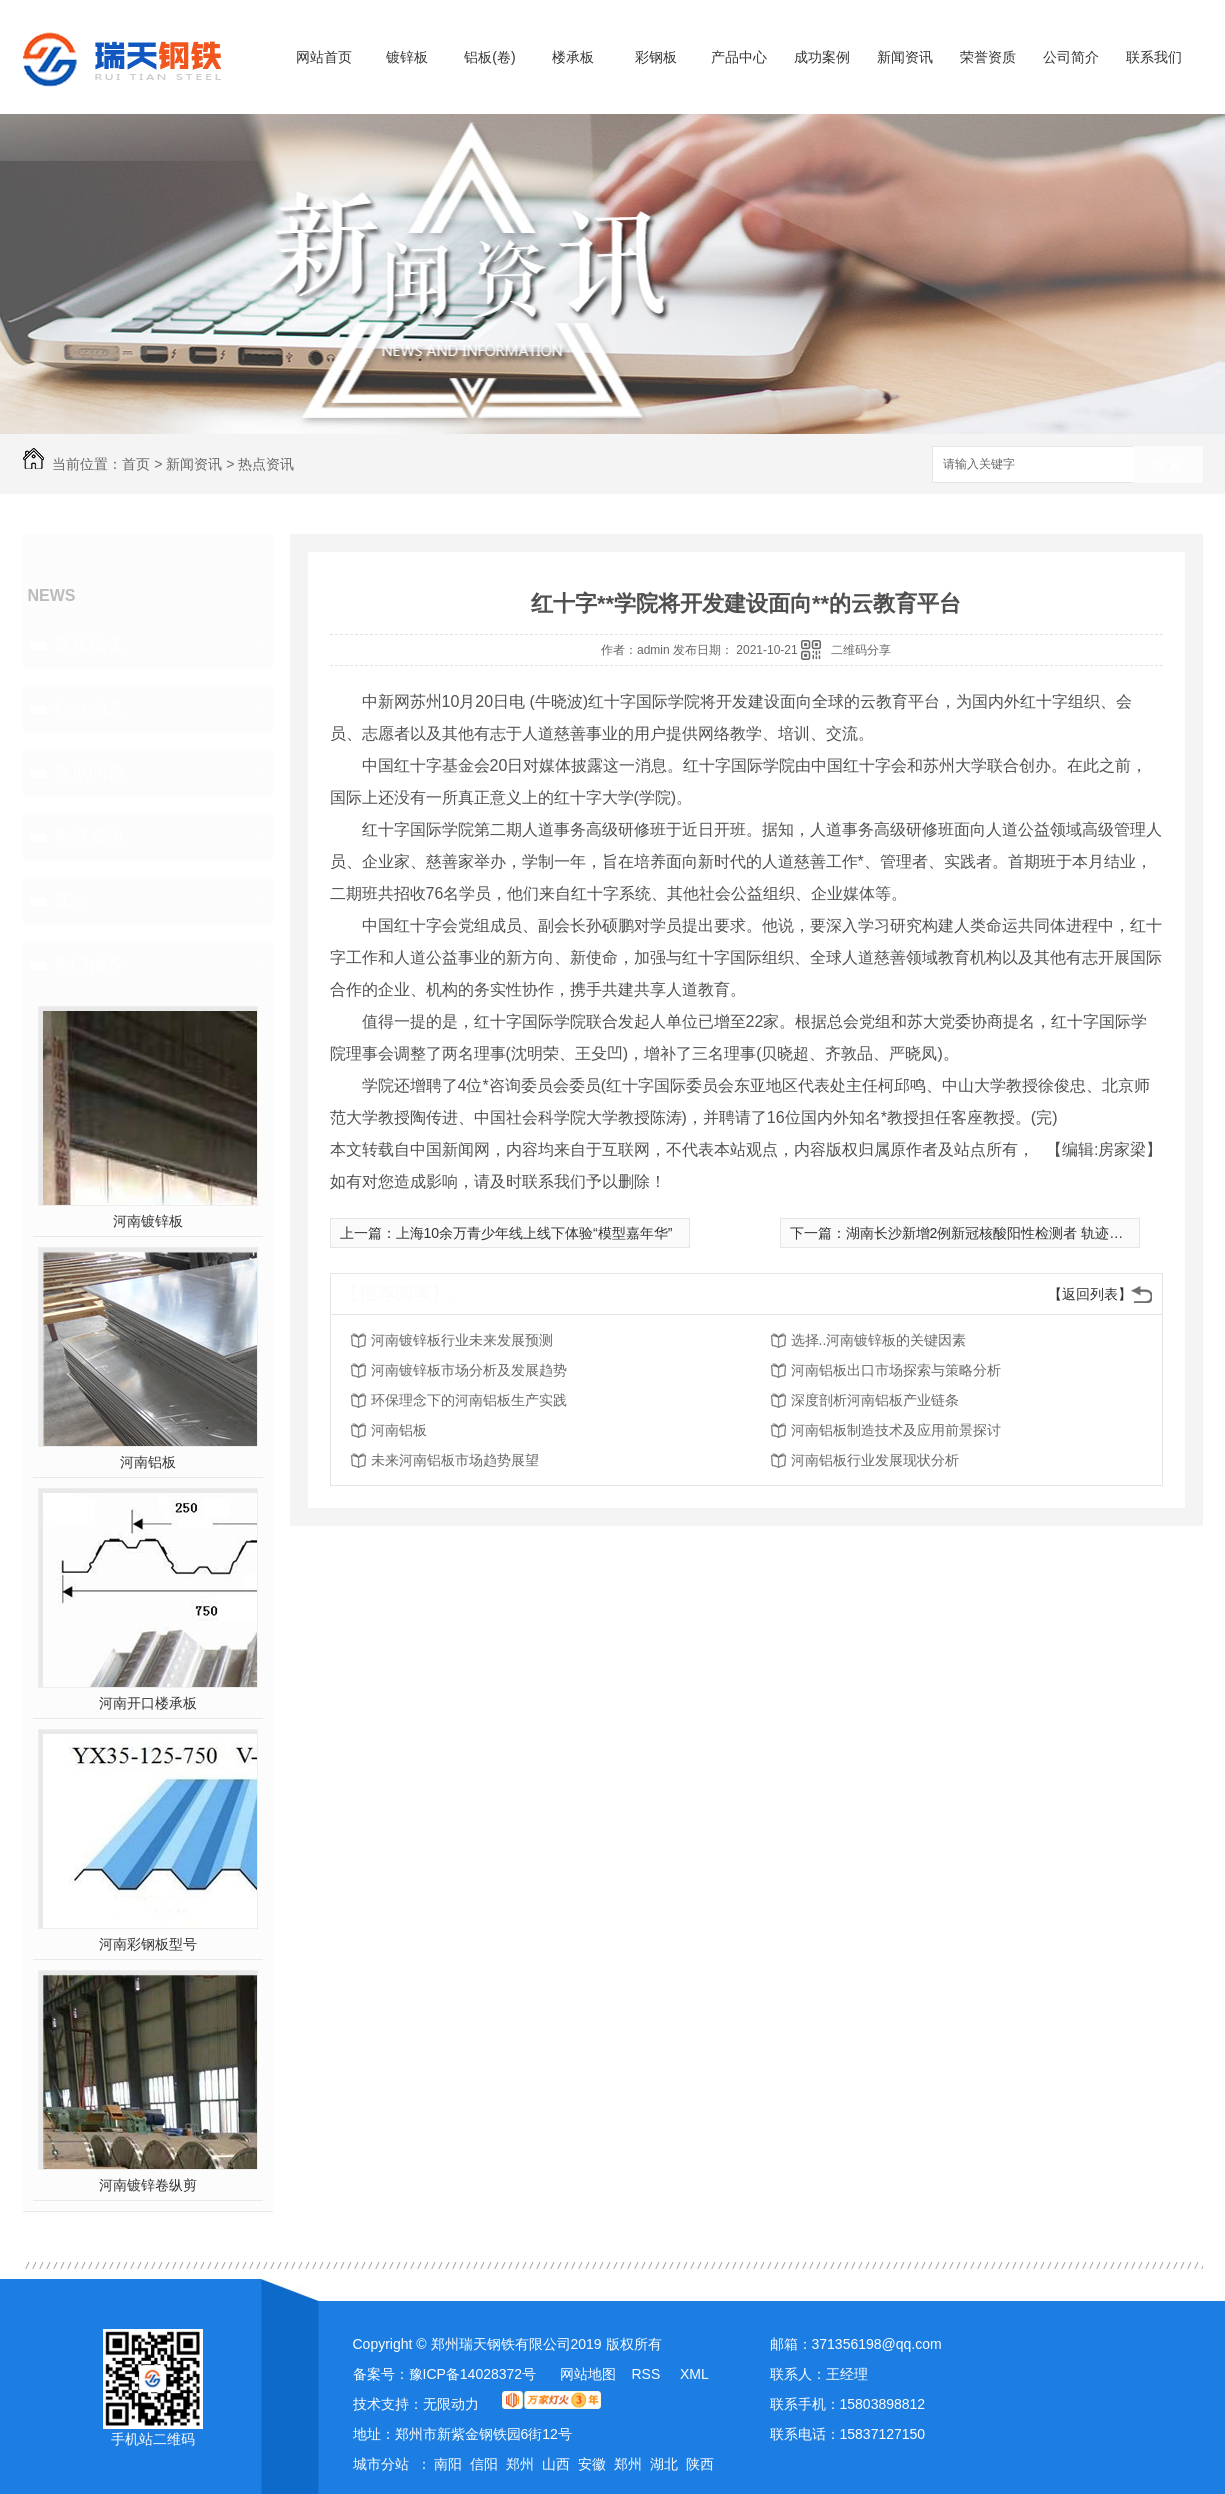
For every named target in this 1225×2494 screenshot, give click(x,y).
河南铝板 (148, 1462)
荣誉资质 (988, 57)
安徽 (592, 2464)
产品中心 (739, 57)
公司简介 (1071, 57)
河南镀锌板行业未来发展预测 (462, 1340)
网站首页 (324, 57)
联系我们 (1154, 57)
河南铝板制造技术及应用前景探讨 (896, 1430)
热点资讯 (266, 464)
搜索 (1168, 465)
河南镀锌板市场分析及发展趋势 (469, 1370)
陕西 (700, 2464)
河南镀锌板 (148, 1221)
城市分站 (381, 2464)
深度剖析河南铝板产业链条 (875, 1400)
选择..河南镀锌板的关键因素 (879, 1340)
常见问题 (89, 773)
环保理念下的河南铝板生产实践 (469, 1400)
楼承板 (573, 57)
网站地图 (588, 2374)
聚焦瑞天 (89, 645)
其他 (71, 901)
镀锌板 (407, 57)
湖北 (664, 2464)
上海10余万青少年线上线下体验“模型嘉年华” (534, 1233)
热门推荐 (89, 965)
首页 (136, 464)
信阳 (484, 2464)
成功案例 (822, 57)
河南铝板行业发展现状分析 (875, 1460)
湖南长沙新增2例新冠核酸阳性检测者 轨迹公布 (992, 1233)
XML (694, 2374)
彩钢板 (656, 57)
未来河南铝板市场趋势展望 (455, 1460)
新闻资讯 (905, 57)
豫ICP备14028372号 (473, 2374)
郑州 (520, 2464)
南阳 (448, 2464)
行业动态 (89, 709)
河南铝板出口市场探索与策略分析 (896, 1370)
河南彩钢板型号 (148, 1944)
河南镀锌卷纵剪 (148, 2185)
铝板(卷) (489, 57)
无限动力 (451, 2404)
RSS (647, 2374)
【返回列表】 (1090, 1294)
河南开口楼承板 (148, 1703)
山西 (556, 2464)
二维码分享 (861, 650)
